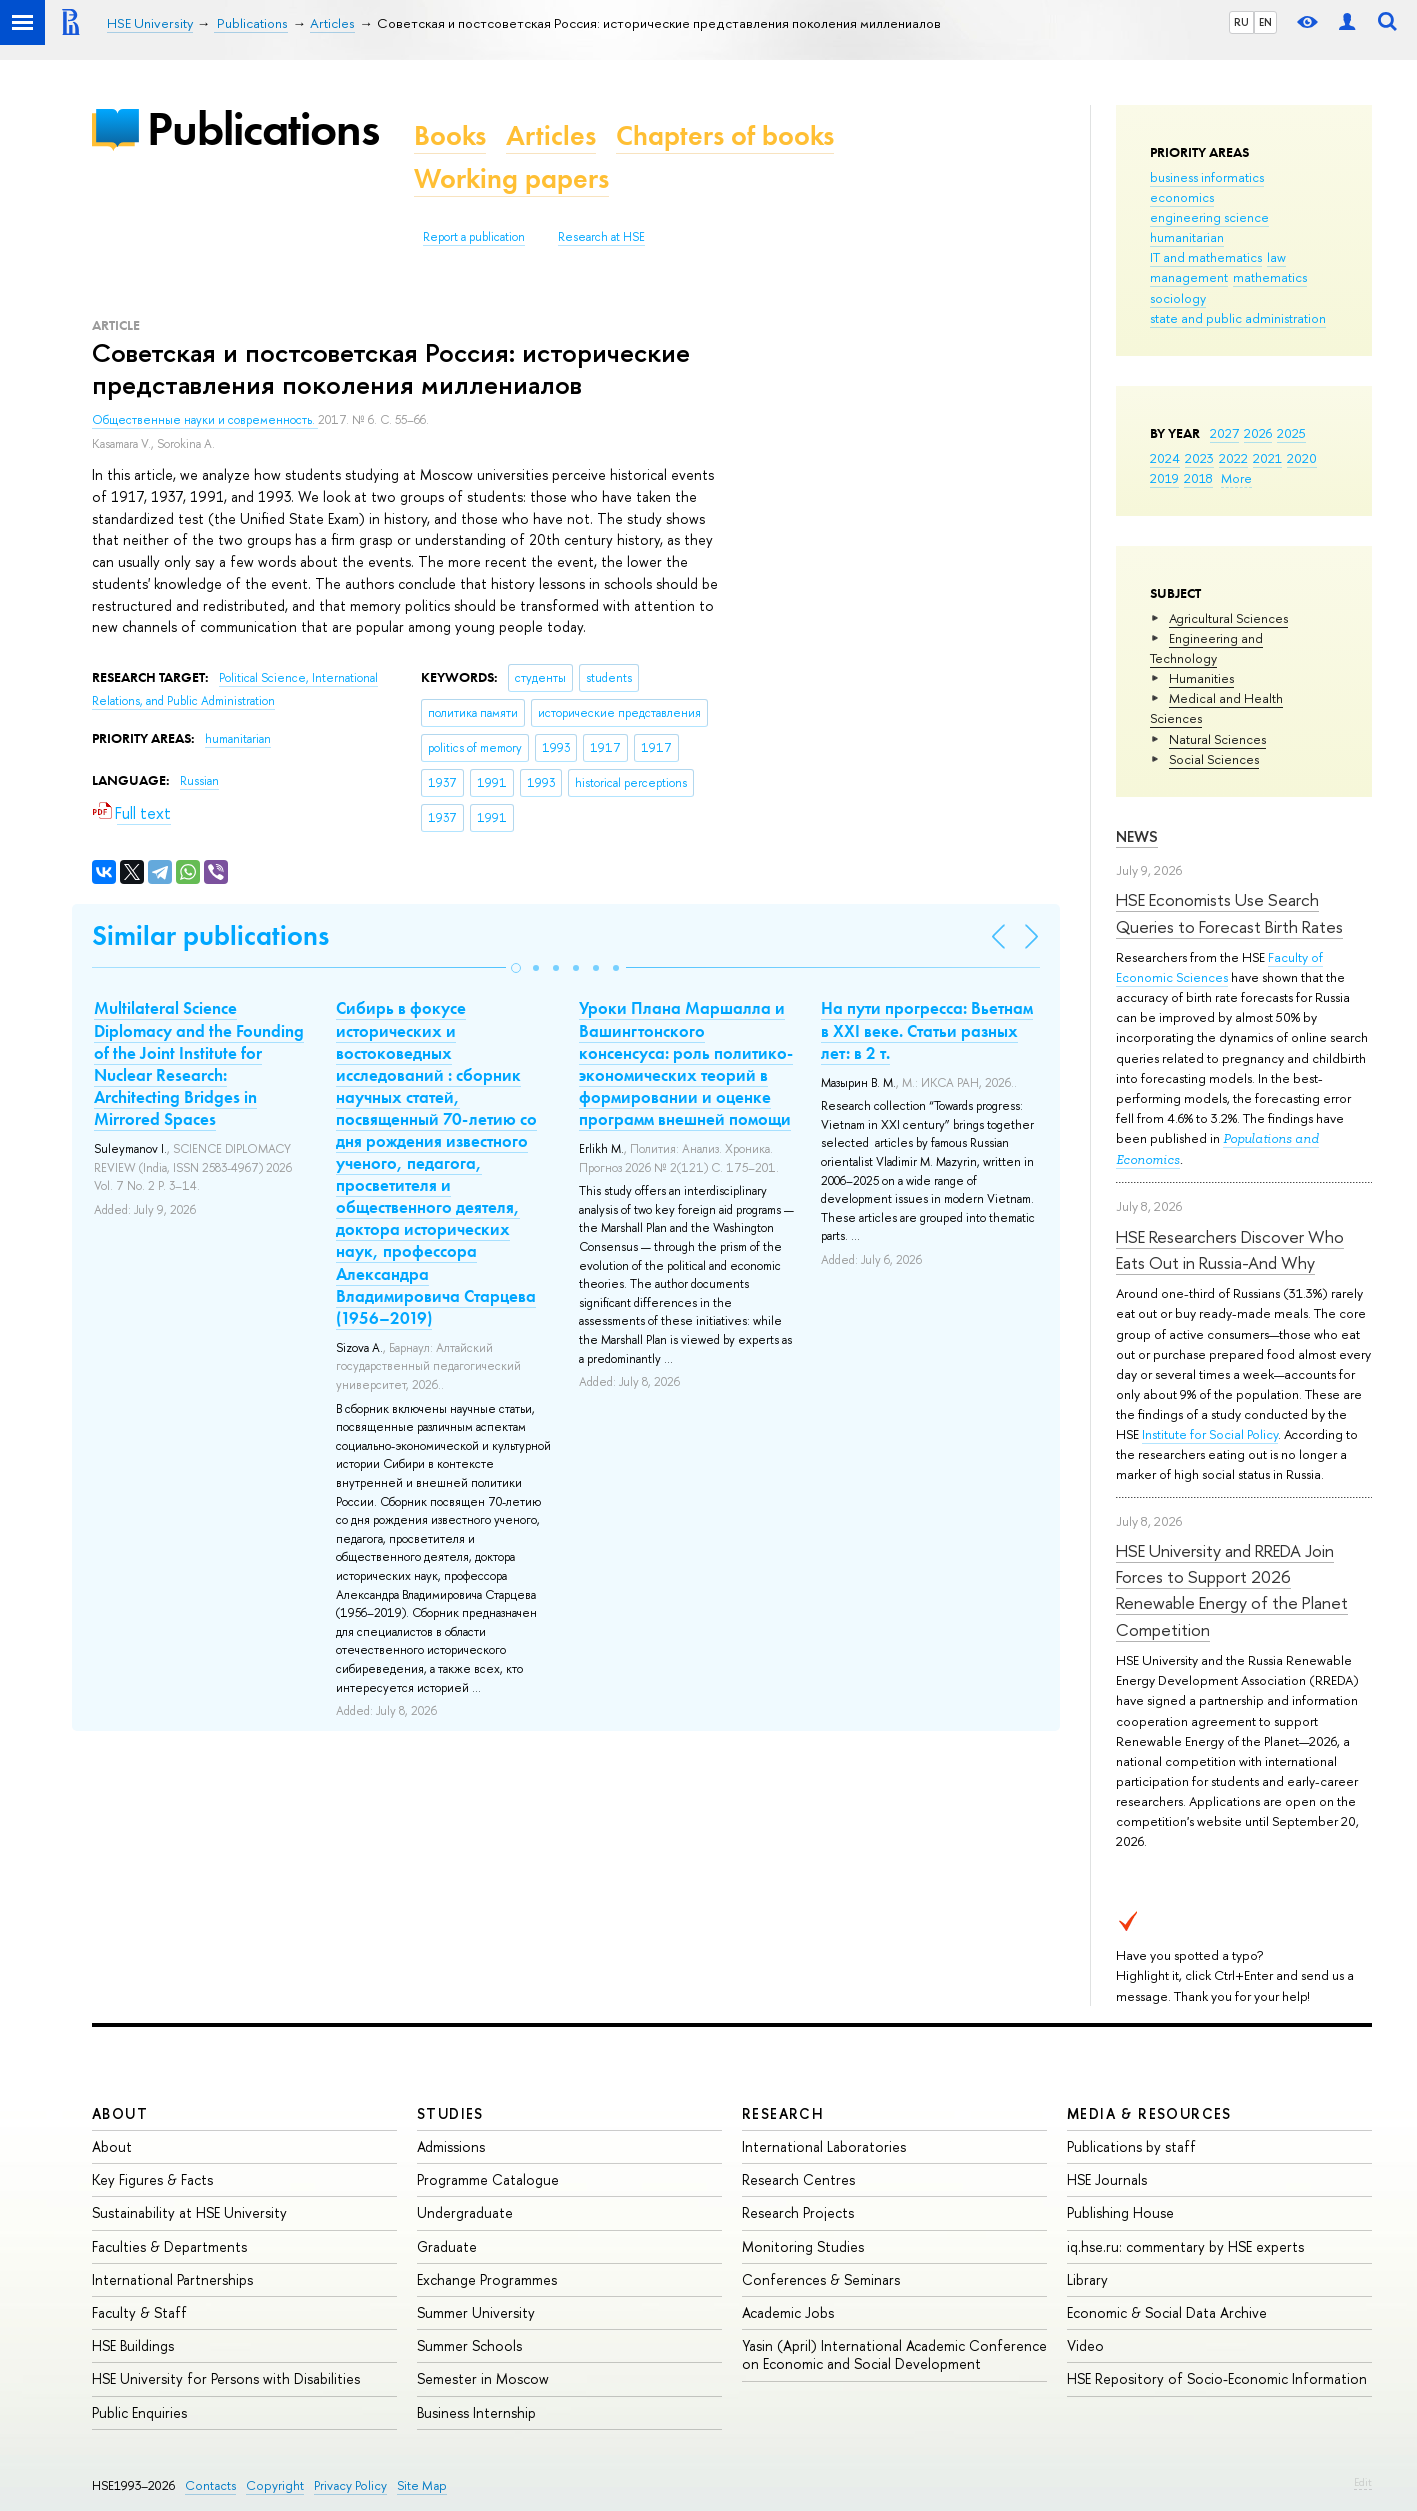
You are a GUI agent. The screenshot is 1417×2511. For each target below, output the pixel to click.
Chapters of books (725, 135)
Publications (263, 128)
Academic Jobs (788, 2312)
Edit (1363, 2482)
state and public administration (1238, 318)
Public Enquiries (139, 2412)
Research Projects (798, 2212)
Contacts (210, 2485)
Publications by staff (1131, 2146)
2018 (1198, 478)
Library (1087, 2279)
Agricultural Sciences (1228, 618)
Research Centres (798, 2179)
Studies (450, 2113)
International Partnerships (172, 2279)
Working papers (511, 178)
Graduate (447, 2246)
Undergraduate (465, 2212)
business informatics (1207, 177)
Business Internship (476, 2412)
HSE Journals (1107, 2179)
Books (450, 135)
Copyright (275, 2485)
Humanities (1201, 678)
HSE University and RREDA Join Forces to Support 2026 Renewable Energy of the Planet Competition (1232, 1590)
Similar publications (210, 935)
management (1189, 277)
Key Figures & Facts (152, 2179)
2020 (1302, 458)
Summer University (476, 2312)
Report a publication (474, 237)
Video (1085, 2345)
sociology (1178, 298)
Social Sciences (1214, 759)
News (1137, 836)
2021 (1267, 458)
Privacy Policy (350, 2485)
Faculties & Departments (169, 2246)
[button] (516, 968)
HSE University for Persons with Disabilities (226, 2378)
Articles (551, 135)
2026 (1258, 433)
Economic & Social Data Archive (1167, 2312)
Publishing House (1120, 2212)
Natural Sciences (1217, 739)
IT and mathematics (1206, 257)
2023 (1199, 458)
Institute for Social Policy (1210, 1434)
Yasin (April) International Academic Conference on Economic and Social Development (894, 2354)
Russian (199, 781)
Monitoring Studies (803, 2246)
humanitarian (1187, 237)
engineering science (1209, 217)
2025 (1291, 433)
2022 (1233, 458)
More (1236, 478)
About (120, 2113)
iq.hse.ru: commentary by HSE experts (1185, 2246)
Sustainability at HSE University (189, 2212)
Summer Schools (469, 2345)
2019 (1164, 478)
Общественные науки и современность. (205, 420)
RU (1241, 22)
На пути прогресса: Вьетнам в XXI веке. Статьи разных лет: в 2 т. (927, 1030)
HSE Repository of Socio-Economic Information (1217, 2378)
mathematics (1270, 277)
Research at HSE (601, 237)
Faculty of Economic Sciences (1219, 967)
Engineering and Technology (1206, 648)
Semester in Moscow (483, 2378)
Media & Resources (1149, 2113)
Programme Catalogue (488, 2179)
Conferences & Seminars (821, 2279)
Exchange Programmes (487, 2279)
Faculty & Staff (139, 2312)
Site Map (422, 2485)
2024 (1165, 458)
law (1276, 257)
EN (1265, 22)
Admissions (451, 2146)
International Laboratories (824, 2146)
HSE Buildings (133, 2345)
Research (783, 2113)
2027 (1224, 433)
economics (1182, 197)
